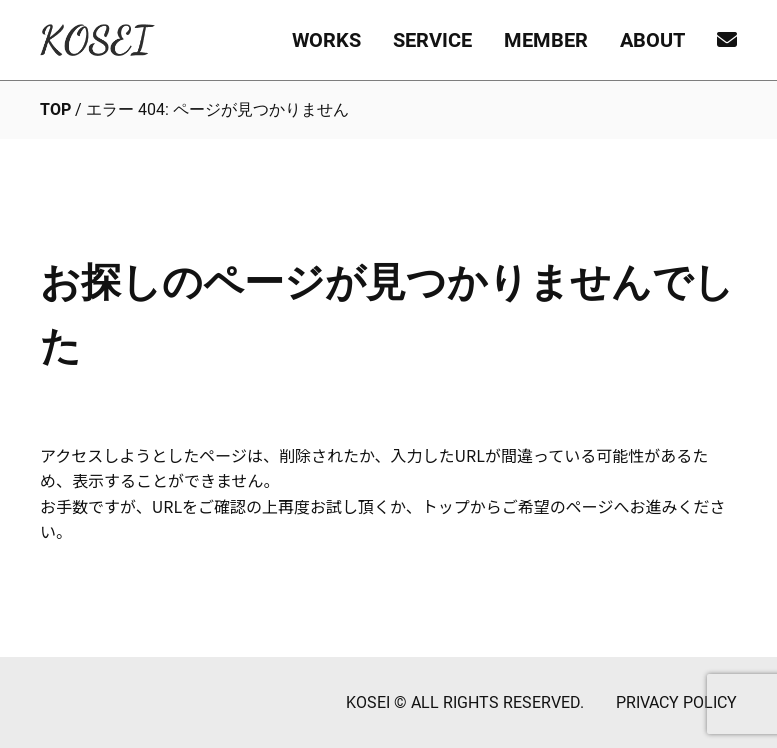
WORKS (326, 40)
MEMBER (546, 40)
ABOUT (652, 40)
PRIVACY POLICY (676, 702)
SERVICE (432, 40)
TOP (55, 109)
